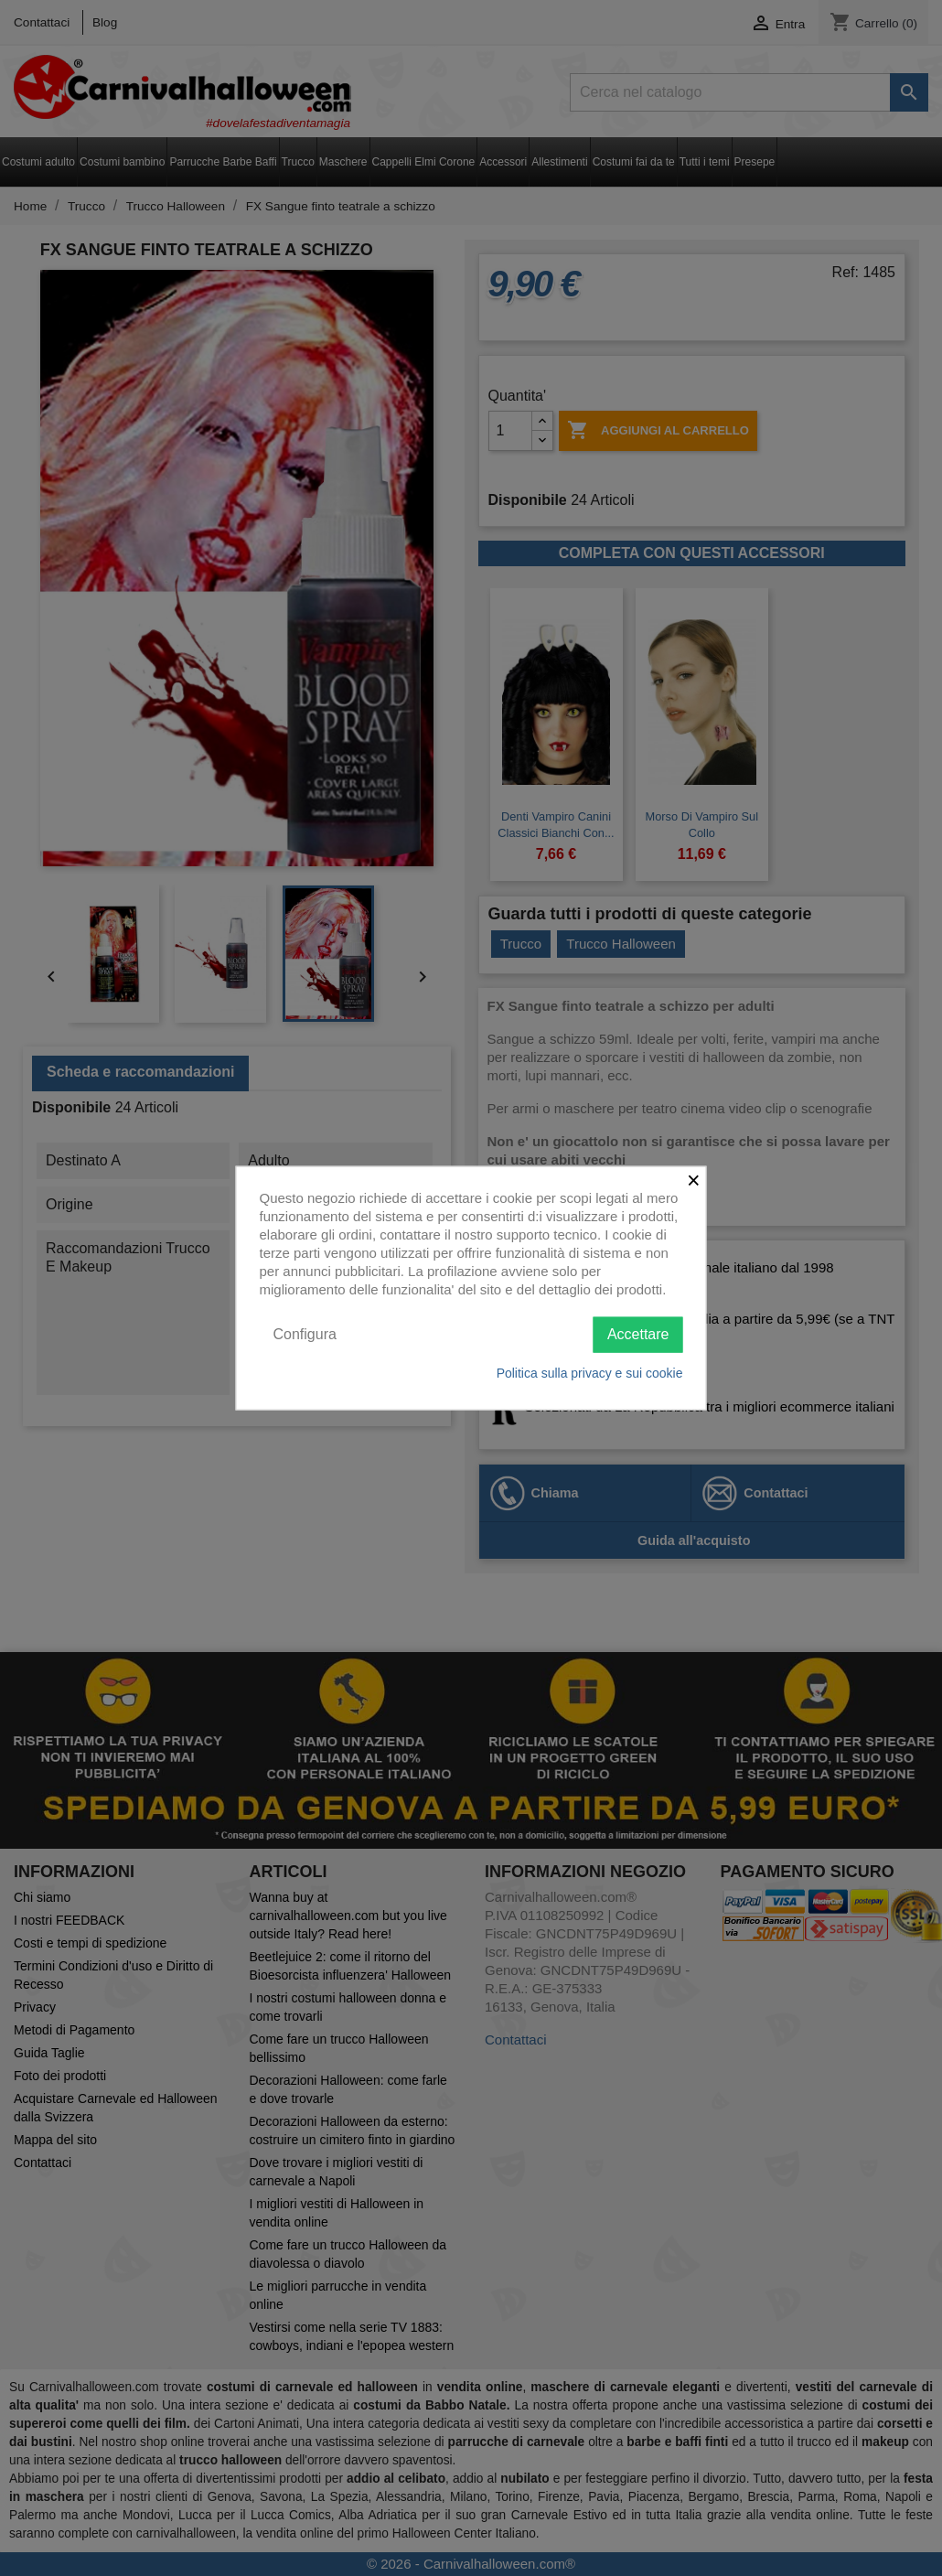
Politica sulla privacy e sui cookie (590, 1372)
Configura (305, 1334)
